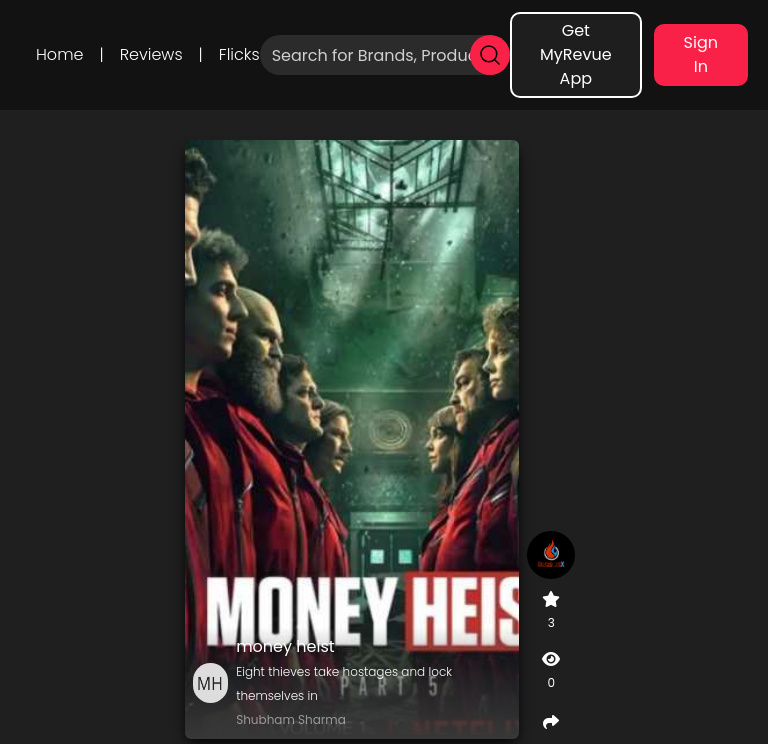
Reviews (151, 54)
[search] (490, 55)
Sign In (701, 54)
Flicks (239, 54)
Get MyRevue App (576, 54)
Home (59, 54)
